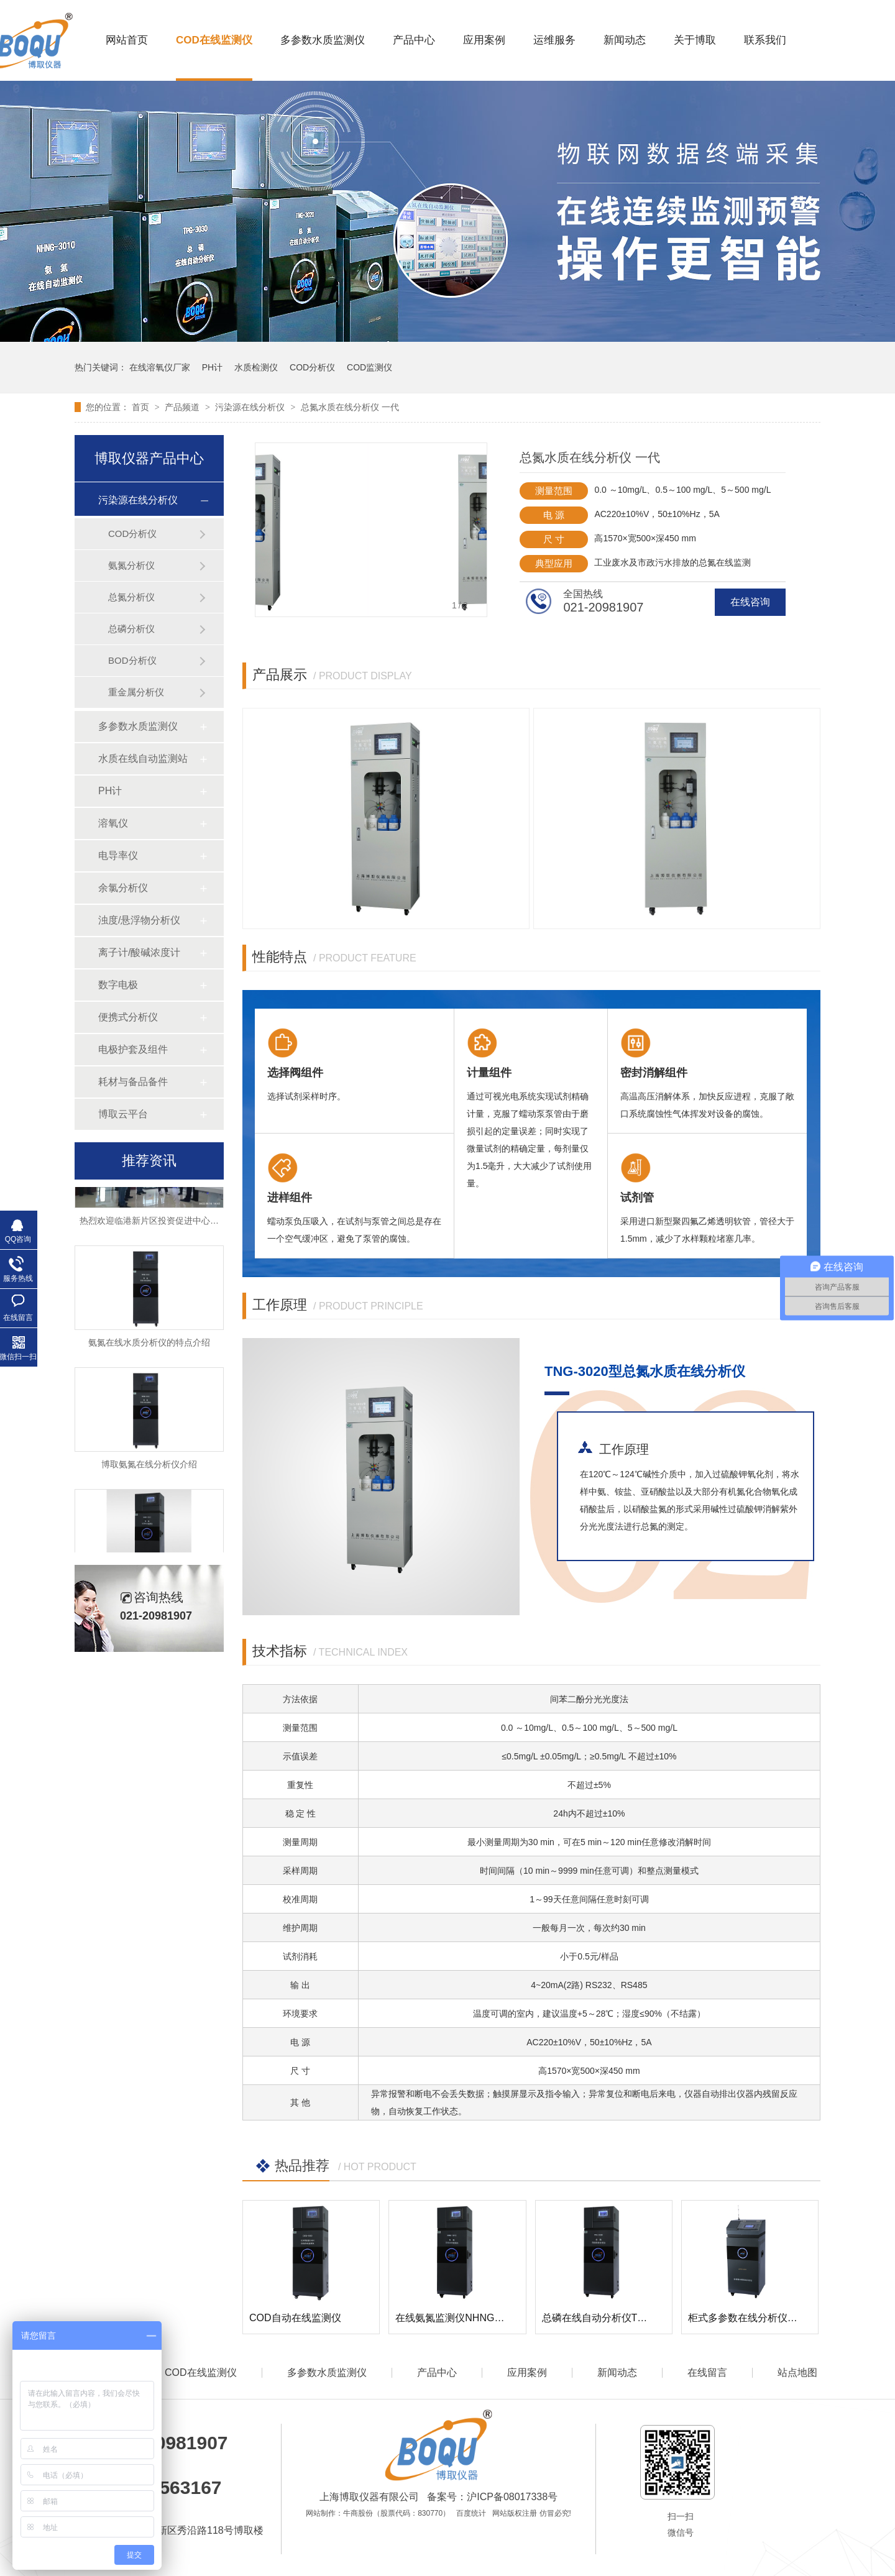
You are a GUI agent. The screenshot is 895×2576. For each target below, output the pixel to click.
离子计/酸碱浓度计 (139, 952)
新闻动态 (625, 40)
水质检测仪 (256, 367)
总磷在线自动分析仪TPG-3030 (609, 2317)
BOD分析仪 (132, 660)
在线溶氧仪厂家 (159, 367)
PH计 (212, 367)
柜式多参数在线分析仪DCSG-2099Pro (772, 2317)
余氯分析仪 (123, 887)
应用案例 (484, 40)
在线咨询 (750, 602)
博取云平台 (123, 1114)
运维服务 (554, 40)
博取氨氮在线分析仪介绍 (149, 1467)
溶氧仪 (113, 823)
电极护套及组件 (133, 1049)
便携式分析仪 (128, 1017)
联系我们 (765, 40)
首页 (142, 407)
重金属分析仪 (136, 692)
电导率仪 (118, 855)
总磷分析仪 (131, 628)
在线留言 (707, 2372)
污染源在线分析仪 (251, 407)
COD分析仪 (312, 367)
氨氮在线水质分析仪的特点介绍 (149, 1345)
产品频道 (183, 407)
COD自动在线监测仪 (295, 2317)
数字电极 (118, 984)
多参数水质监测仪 (322, 40)
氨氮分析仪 (131, 565)
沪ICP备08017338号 (512, 2496)
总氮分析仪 (131, 597)
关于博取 (695, 40)
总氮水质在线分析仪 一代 (350, 407)
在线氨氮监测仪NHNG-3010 (457, 2317)
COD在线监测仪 (214, 40)
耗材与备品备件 (133, 1081)
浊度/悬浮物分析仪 (139, 920)
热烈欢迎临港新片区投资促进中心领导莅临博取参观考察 (188, 1223)
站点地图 (797, 2372)
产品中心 (414, 40)
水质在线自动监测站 (143, 758)
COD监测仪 (369, 367)
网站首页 (127, 40)
